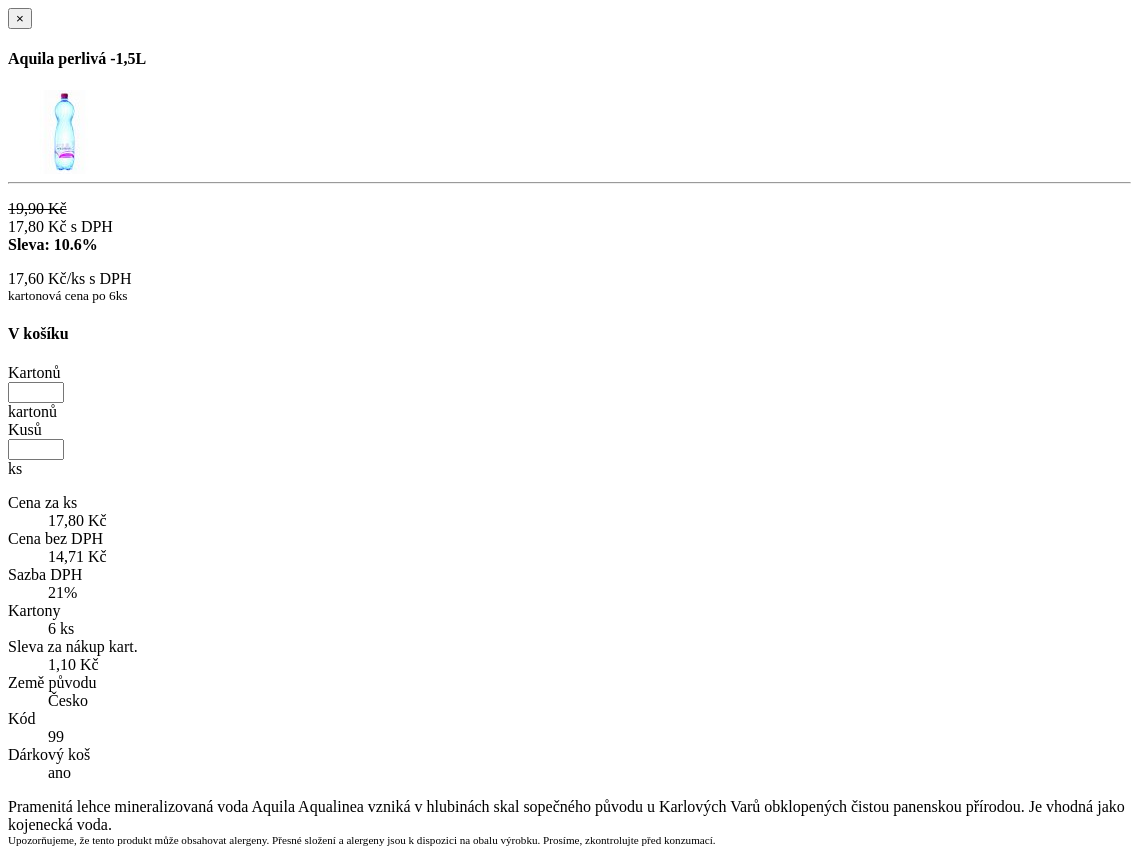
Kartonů (34, 372)
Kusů (25, 429)
